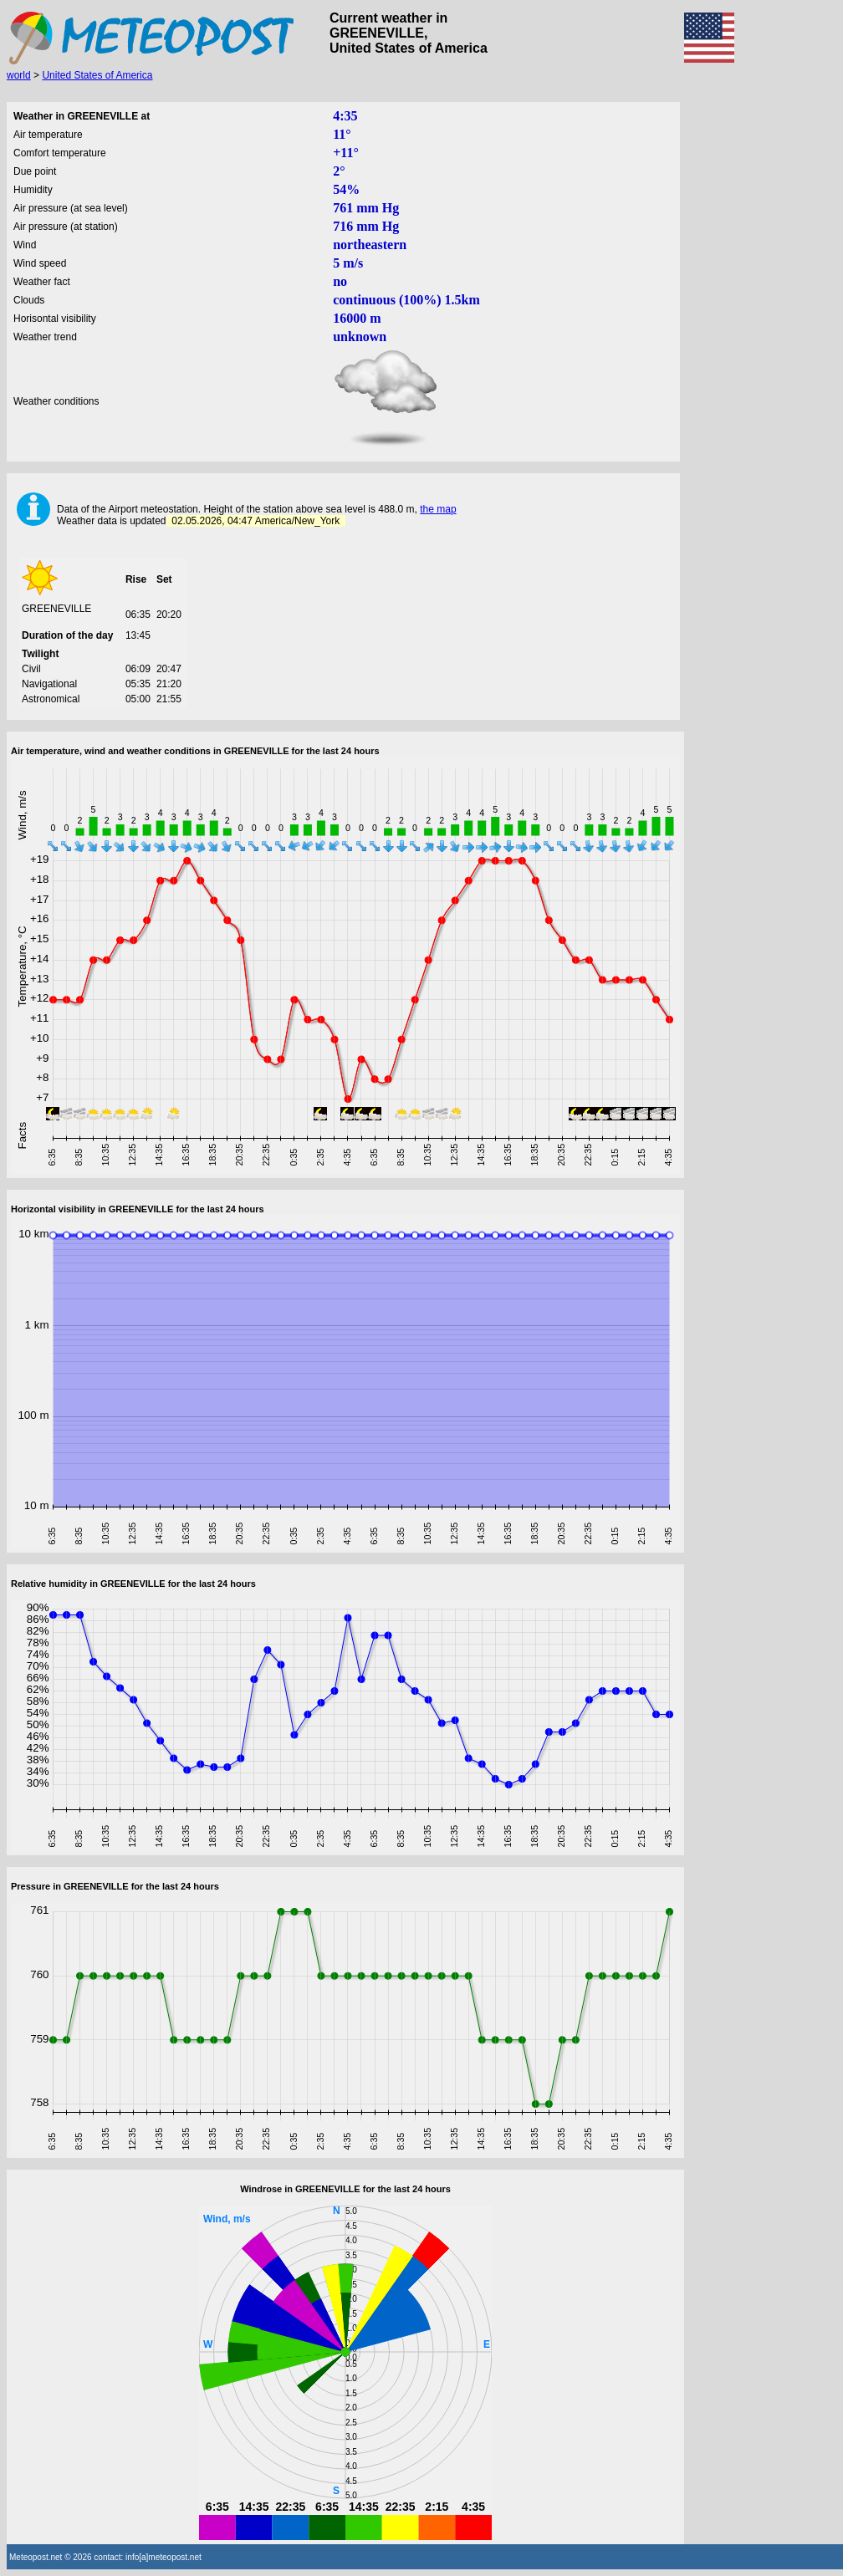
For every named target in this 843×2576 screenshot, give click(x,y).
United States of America (97, 75)
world (19, 75)
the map (438, 509)
